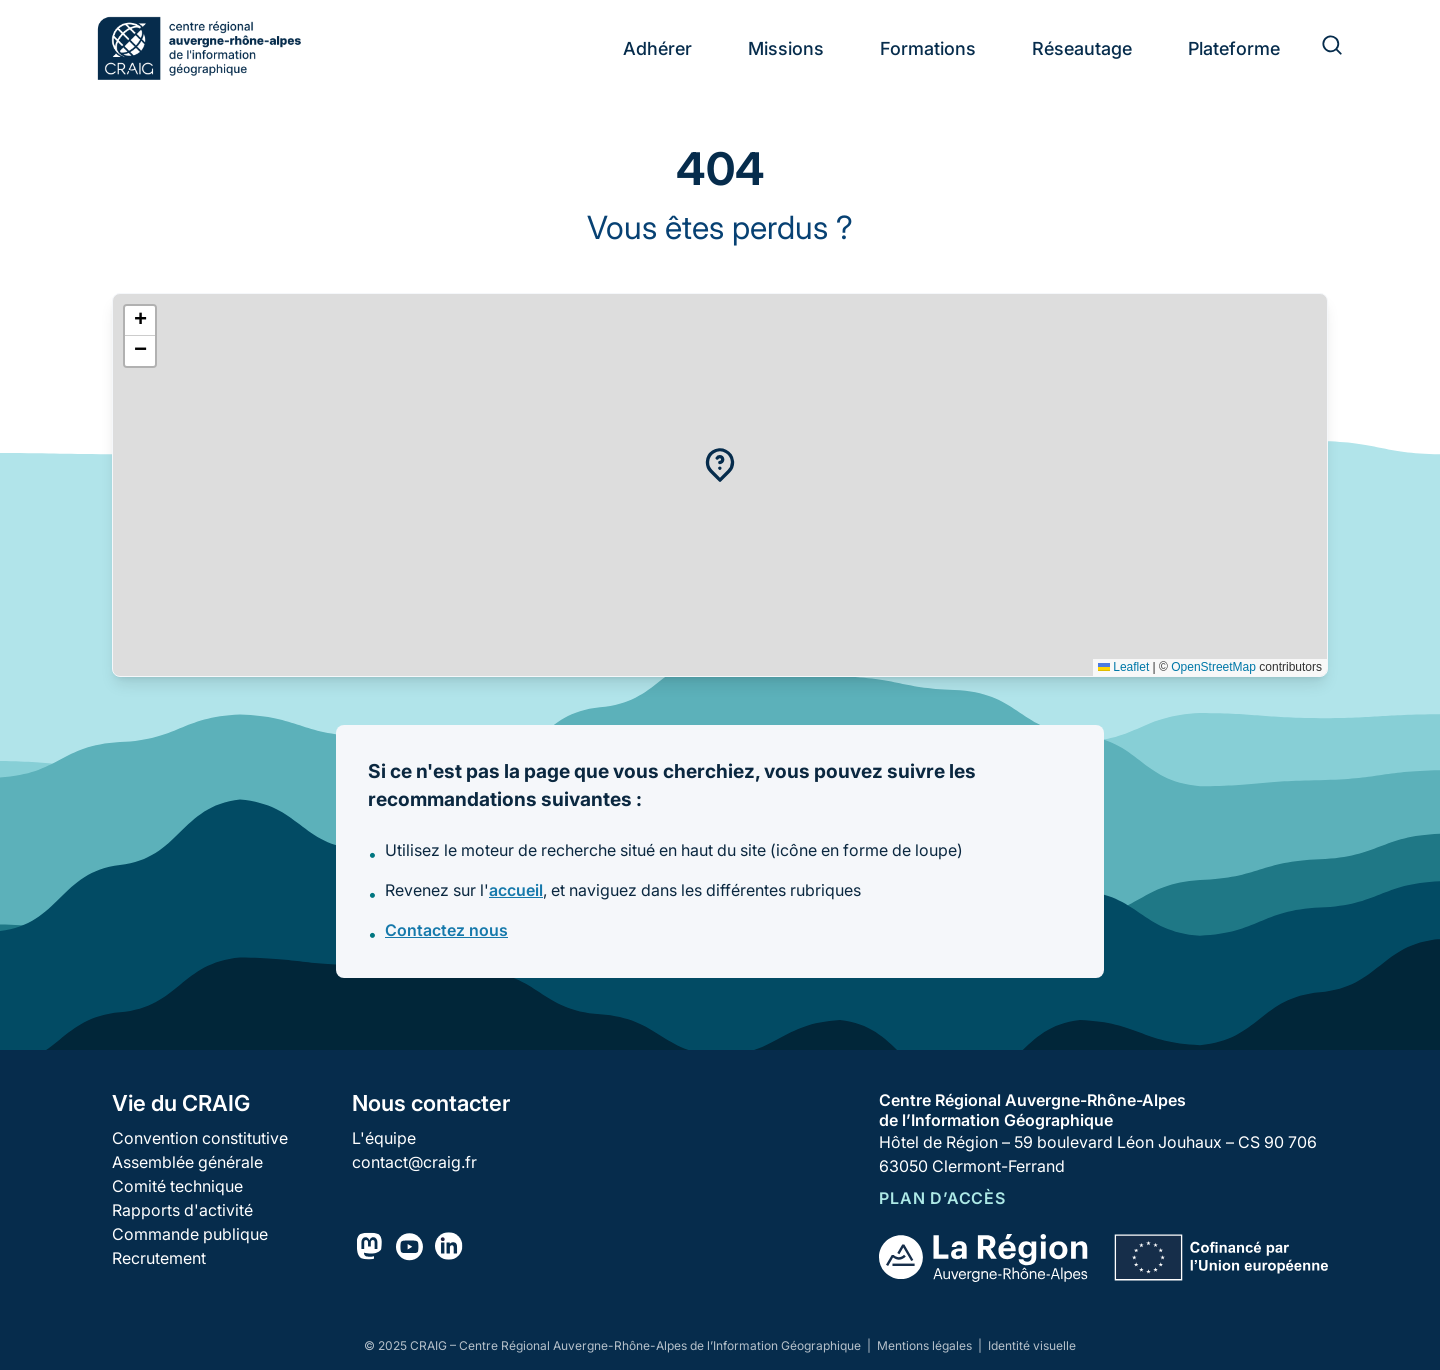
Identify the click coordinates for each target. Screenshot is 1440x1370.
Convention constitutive (200, 1138)
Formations (928, 48)
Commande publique (190, 1234)
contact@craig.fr (414, 1162)
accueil (516, 890)
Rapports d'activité (182, 1210)
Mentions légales (926, 1345)
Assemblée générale (187, 1162)
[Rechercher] (1320, 48)
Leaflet (1123, 667)
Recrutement (159, 1258)
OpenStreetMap (1213, 667)
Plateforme (1234, 48)
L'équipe (384, 1138)
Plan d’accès (942, 1198)
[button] (720, 465)
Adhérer (657, 48)
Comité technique (177, 1186)
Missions (786, 48)
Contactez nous (446, 930)
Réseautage (1082, 48)
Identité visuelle (1032, 1345)
